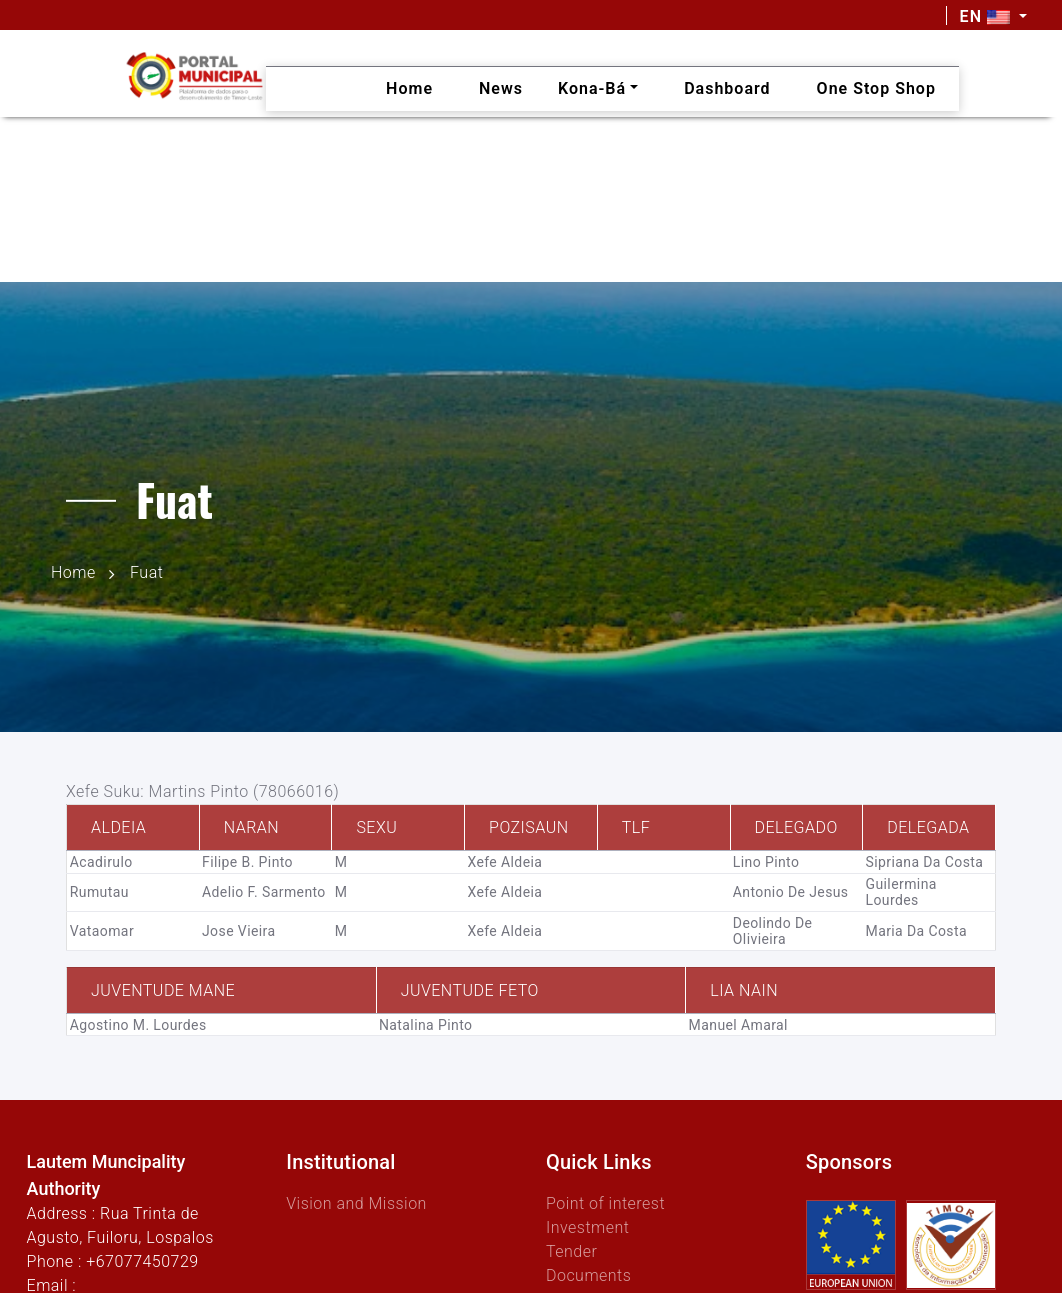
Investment (587, 1227)
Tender (571, 1251)
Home (73, 572)
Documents (588, 1275)
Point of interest (605, 1203)
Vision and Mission (356, 1203)
